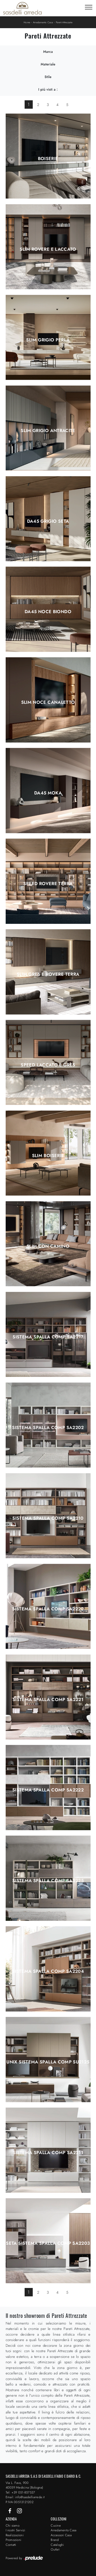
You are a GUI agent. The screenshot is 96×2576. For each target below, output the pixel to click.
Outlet (55, 2549)
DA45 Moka (48, 793)
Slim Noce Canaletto (48, 702)
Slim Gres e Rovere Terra (48, 974)
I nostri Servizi (15, 2530)
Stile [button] (48, 76)
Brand (55, 2539)
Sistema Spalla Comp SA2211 (48, 2152)
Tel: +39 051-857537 (20, 2492)
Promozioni (13, 2539)
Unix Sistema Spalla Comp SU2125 (47, 2062)
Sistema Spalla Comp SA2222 (48, 1790)
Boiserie (48, 158)
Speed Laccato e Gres (48, 1065)
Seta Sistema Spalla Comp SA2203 (48, 2243)
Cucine (56, 2525)
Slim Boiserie (48, 1155)
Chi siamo (12, 2525)
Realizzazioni (15, 2535)
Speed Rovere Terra (48, 883)
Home (27, 22)
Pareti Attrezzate (64, 22)
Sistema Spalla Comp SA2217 (48, 1337)
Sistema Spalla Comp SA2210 (47, 1518)
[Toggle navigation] (88, 7)
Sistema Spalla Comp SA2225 (48, 1880)
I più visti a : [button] (48, 89)
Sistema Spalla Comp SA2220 (48, 1609)
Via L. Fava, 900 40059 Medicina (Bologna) (24, 2485)
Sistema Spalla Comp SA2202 (48, 1427)
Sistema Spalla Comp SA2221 (48, 1699)
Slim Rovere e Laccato (48, 249)
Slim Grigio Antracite (48, 430)
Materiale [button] (48, 64)
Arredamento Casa (43, 22)
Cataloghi (57, 2544)
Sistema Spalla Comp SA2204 (48, 1971)
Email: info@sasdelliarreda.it (25, 2497)
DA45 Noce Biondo (48, 611)
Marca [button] (48, 51)
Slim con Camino (48, 1246)
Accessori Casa (61, 2535)
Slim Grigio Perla (48, 340)
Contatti (11, 2544)
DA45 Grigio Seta (48, 521)
